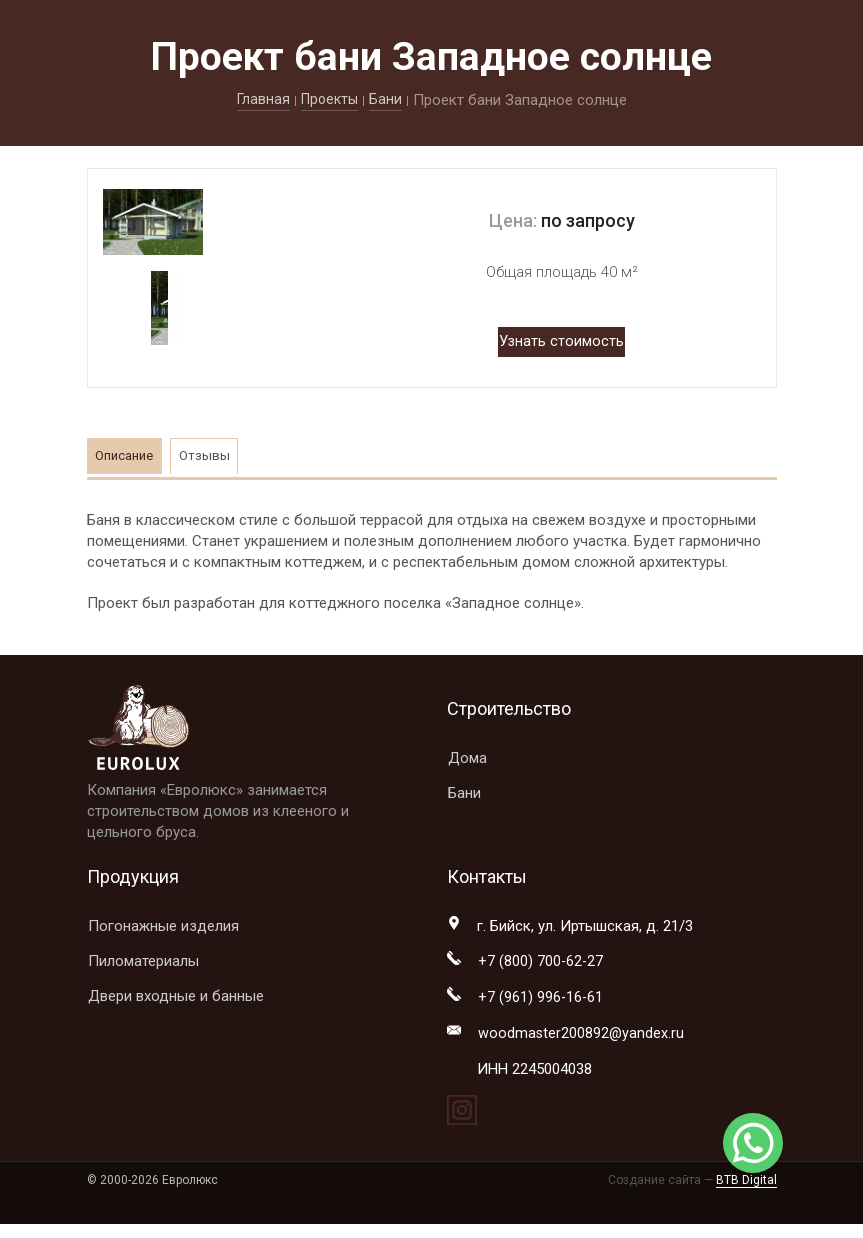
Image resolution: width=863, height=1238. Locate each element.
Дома (467, 758)
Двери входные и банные (176, 996)
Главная (260, 100)
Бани (388, 100)
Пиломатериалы (143, 961)
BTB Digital (746, 1183)
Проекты (330, 100)
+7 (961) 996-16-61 (541, 999)
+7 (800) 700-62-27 (541, 962)
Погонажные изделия (163, 926)
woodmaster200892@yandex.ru (582, 1036)
